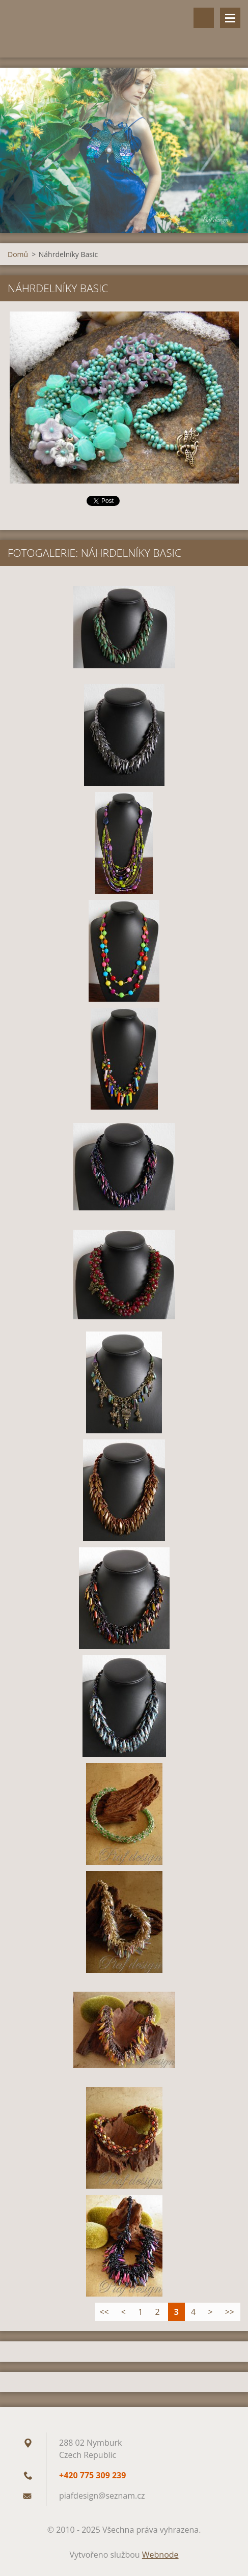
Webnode (160, 2554)
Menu (230, 18)
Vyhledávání (204, 18)
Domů (18, 254)
